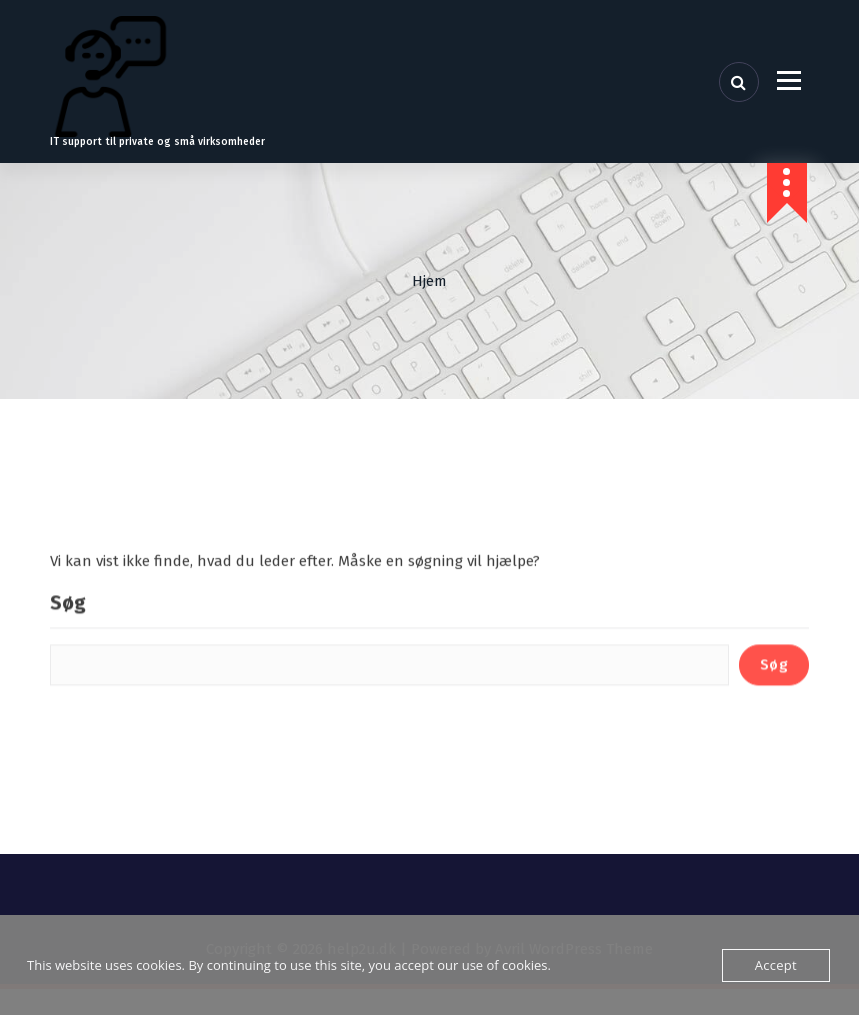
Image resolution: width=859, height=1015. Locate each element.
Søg (68, 645)
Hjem (429, 281)
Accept (776, 965)
